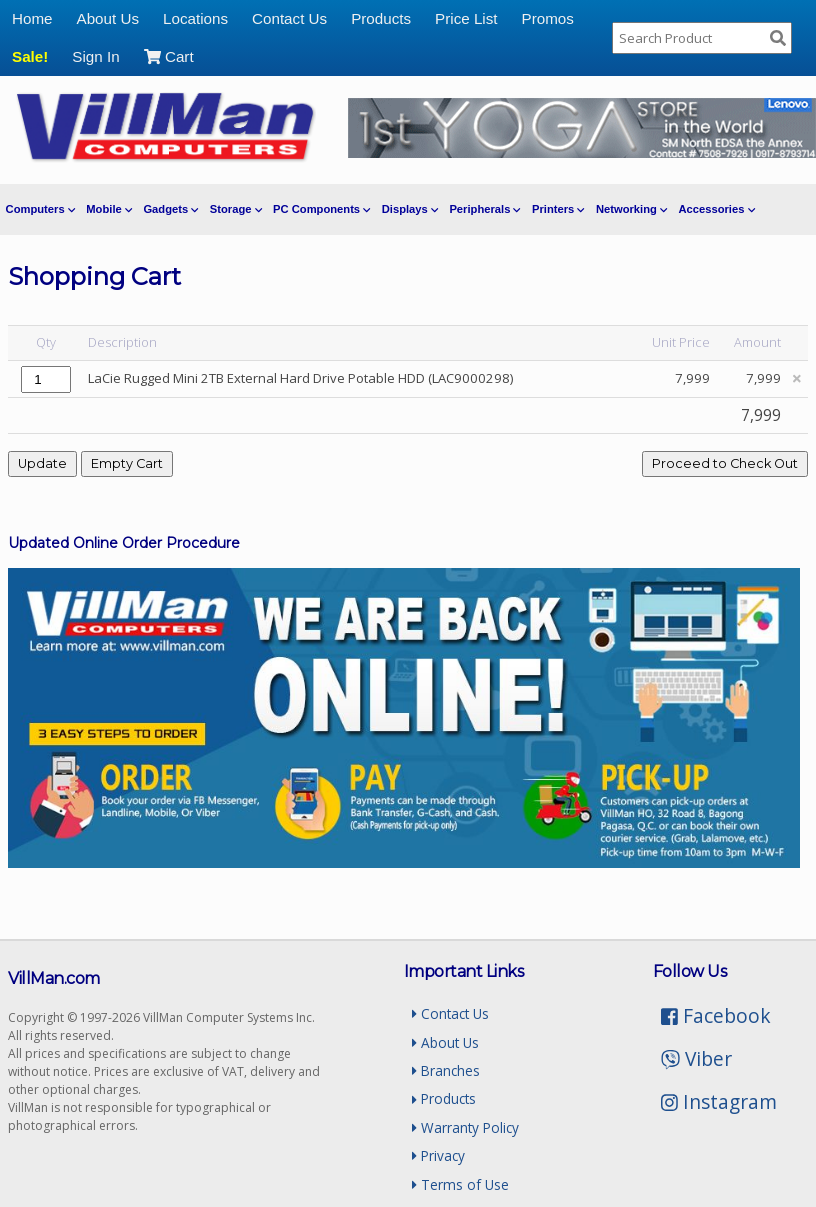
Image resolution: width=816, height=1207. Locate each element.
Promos (548, 18)
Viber (696, 1058)
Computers (41, 209)
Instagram (719, 1101)
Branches (446, 1070)
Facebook (716, 1015)
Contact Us (289, 18)
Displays (410, 209)
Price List (466, 18)
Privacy (438, 1155)
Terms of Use (460, 1184)
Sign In (95, 56)
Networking (631, 209)
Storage (236, 209)
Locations (195, 18)
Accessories (716, 209)
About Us (108, 18)
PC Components (321, 209)
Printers (558, 209)
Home (32, 18)
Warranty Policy (465, 1127)
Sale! (30, 56)
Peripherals (484, 209)
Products (381, 18)
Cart (169, 56)
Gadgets (170, 209)
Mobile (109, 209)
